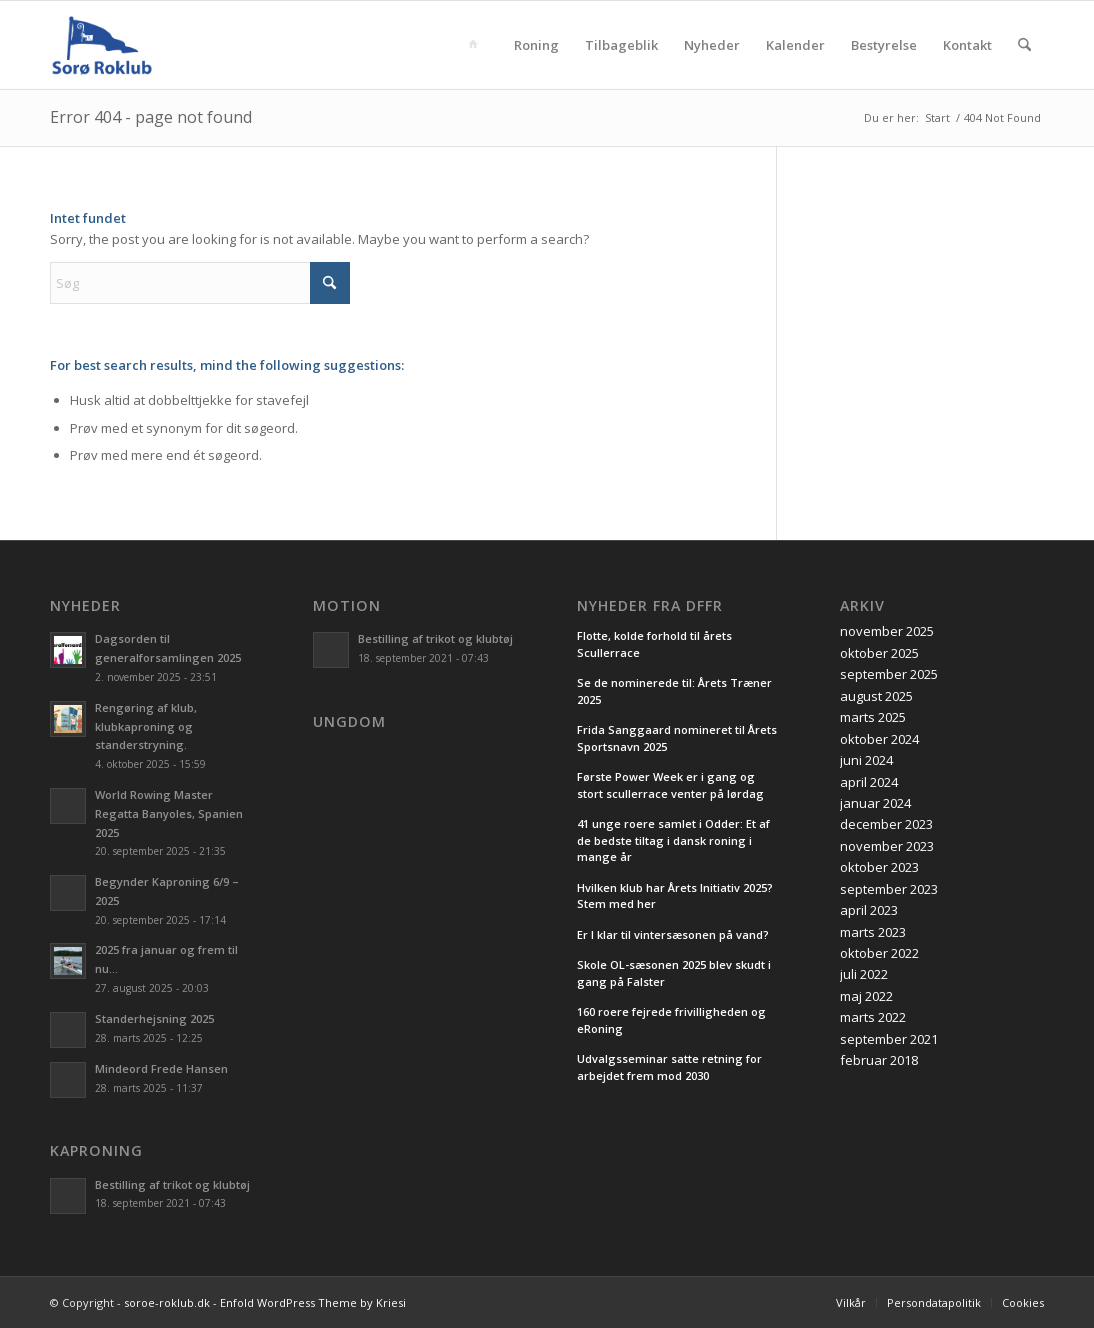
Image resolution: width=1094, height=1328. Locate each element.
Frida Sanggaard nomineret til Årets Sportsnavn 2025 (677, 738)
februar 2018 (879, 1060)
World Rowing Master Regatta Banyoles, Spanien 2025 (169, 813)
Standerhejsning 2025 (154, 1018)
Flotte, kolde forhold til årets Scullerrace (654, 644)
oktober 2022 (879, 953)
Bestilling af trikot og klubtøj (172, 1184)
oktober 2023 (879, 867)
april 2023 (869, 910)
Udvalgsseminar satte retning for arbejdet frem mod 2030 (669, 1067)
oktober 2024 (879, 739)
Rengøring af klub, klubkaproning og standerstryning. (146, 726)
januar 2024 (875, 803)
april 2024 (869, 782)
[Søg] (1024, 45)
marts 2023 (873, 932)
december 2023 (886, 824)
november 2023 (887, 846)
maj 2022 (866, 996)
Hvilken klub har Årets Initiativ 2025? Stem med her (675, 896)
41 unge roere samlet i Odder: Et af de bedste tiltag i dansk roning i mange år (673, 840)
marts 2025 (873, 717)
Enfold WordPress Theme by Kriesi (313, 1302)
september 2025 (889, 674)
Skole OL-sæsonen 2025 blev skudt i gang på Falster (674, 973)
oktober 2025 (879, 653)
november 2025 (887, 631)
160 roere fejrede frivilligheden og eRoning (671, 1020)
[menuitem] (476, 45)
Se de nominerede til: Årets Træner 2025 (674, 691)
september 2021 (889, 1039)
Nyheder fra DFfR (650, 606)
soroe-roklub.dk (167, 1302)
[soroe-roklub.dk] (102, 45)
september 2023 (889, 889)
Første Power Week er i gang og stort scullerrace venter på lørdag (670, 785)
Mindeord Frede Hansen (161, 1068)
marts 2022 (873, 1017)
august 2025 (876, 696)
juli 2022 (864, 974)
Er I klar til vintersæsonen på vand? (673, 934)
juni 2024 (866, 760)
